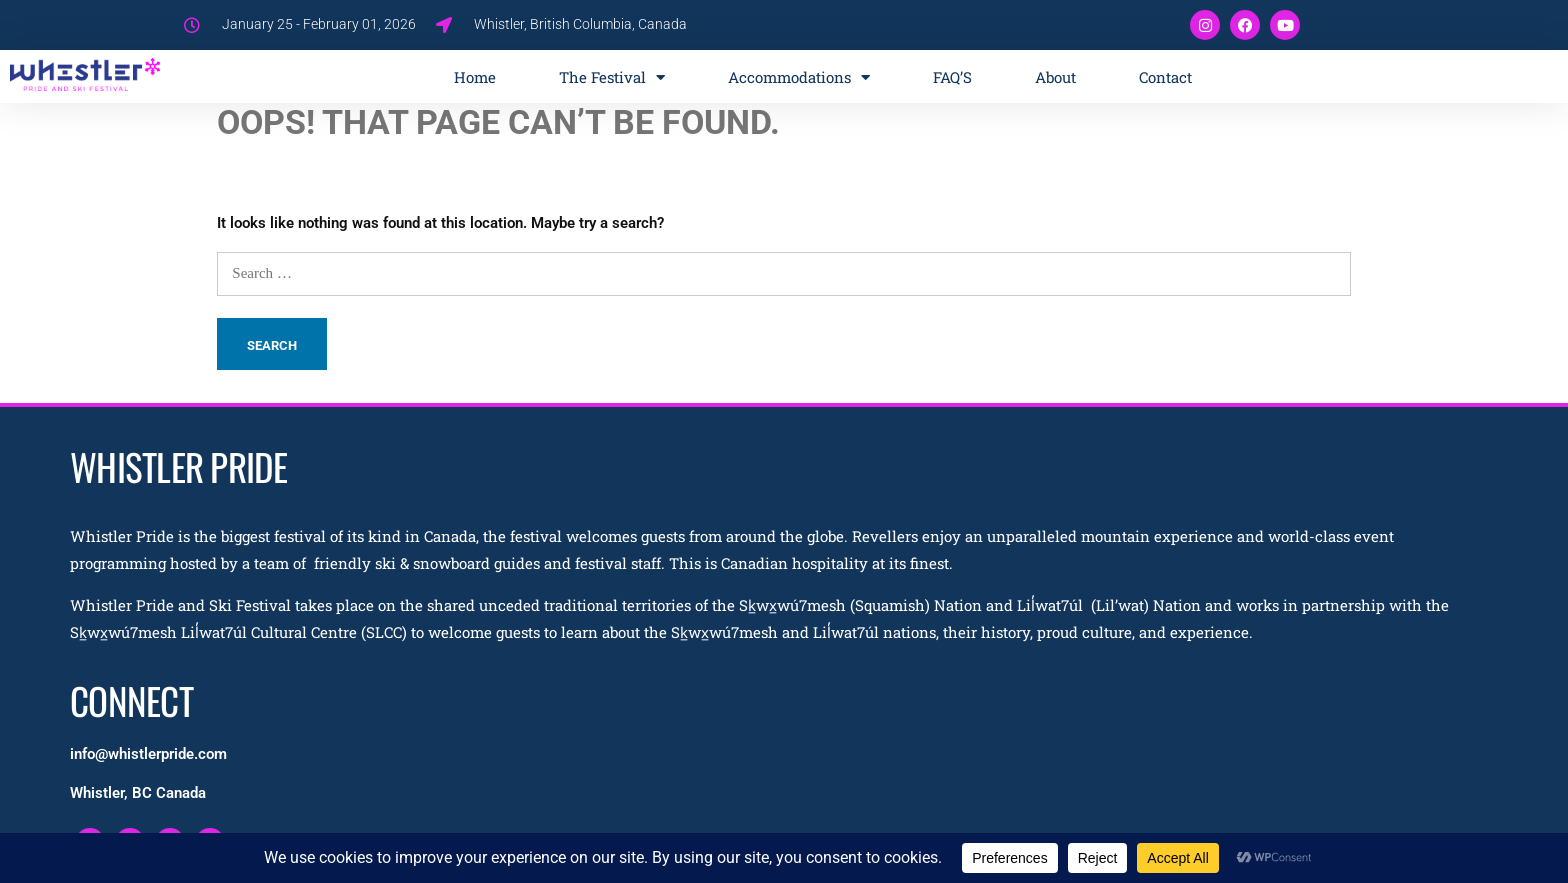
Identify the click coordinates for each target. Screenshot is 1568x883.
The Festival (612, 77)
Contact (1165, 77)
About (1055, 77)
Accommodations (799, 77)
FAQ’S (952, 77)
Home (475, 77)
